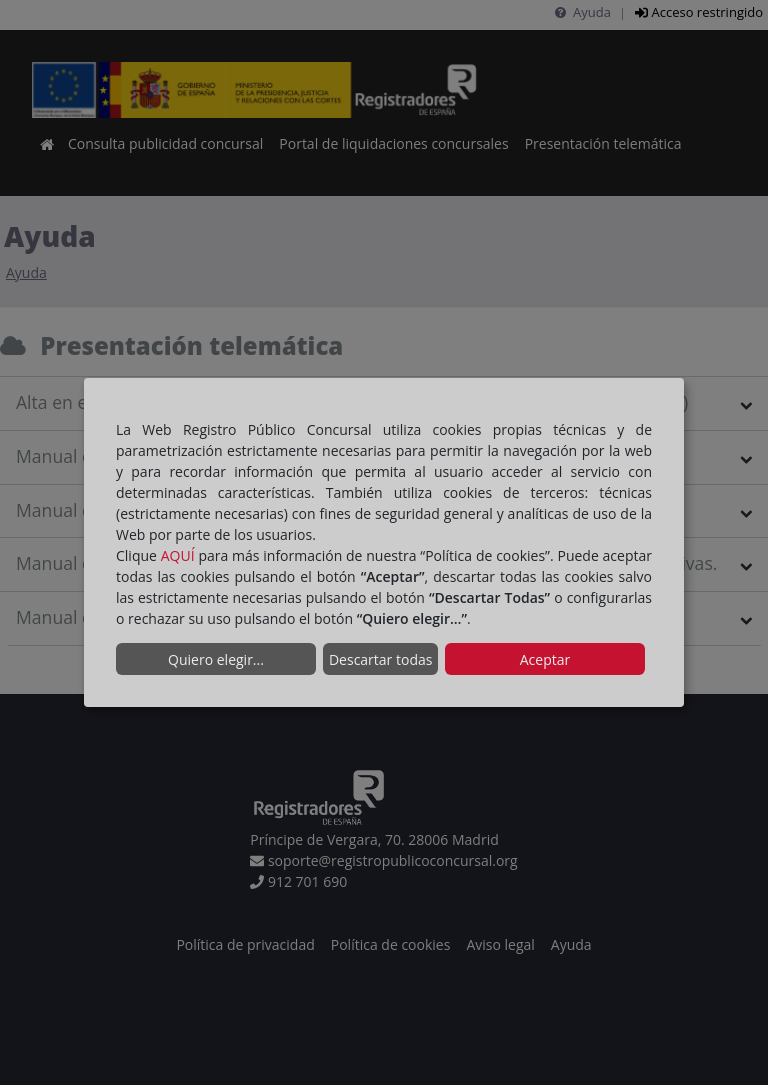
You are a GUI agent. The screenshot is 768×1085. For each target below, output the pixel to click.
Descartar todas (380, 659)
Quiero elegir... (216, 659)
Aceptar (545, 659)
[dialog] (384, 543)
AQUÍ (178, 555)
